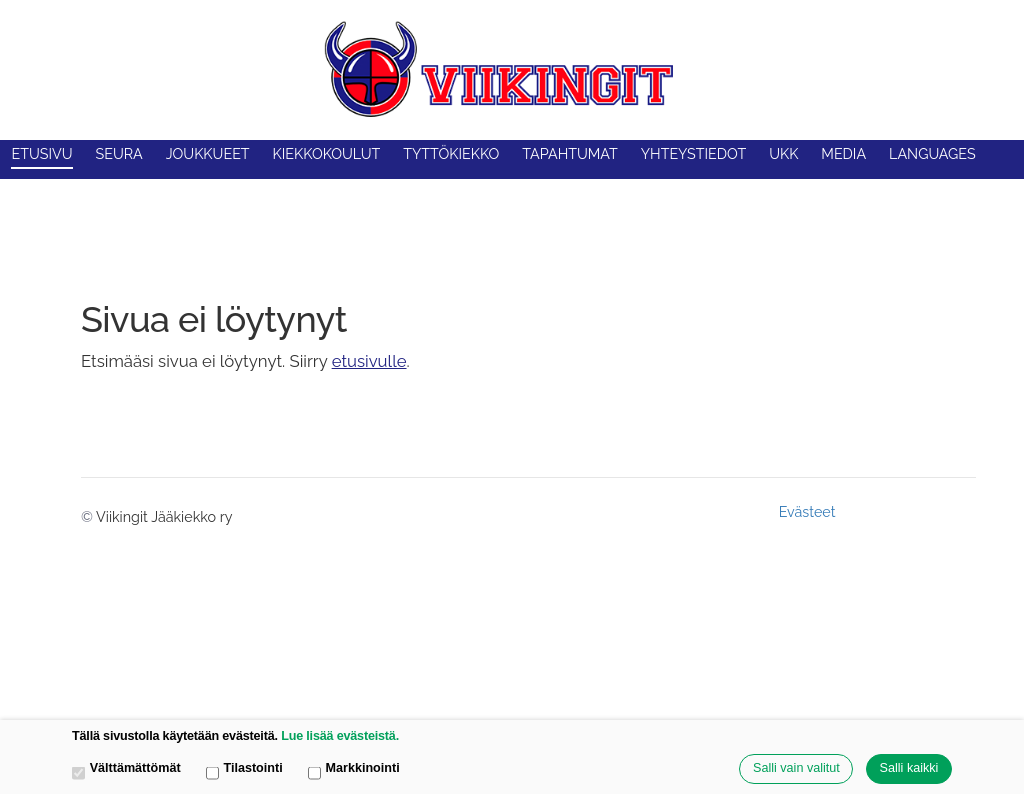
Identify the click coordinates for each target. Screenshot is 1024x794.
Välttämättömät (126, 769)
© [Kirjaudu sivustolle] (88, 517)
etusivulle (369, 361)
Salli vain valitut (796, 768)
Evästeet (807, 512)
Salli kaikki (909, 768)
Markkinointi (354, 769)
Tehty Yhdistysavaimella (910, 511)
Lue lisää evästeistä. (340, 736)
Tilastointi (244, 769)
